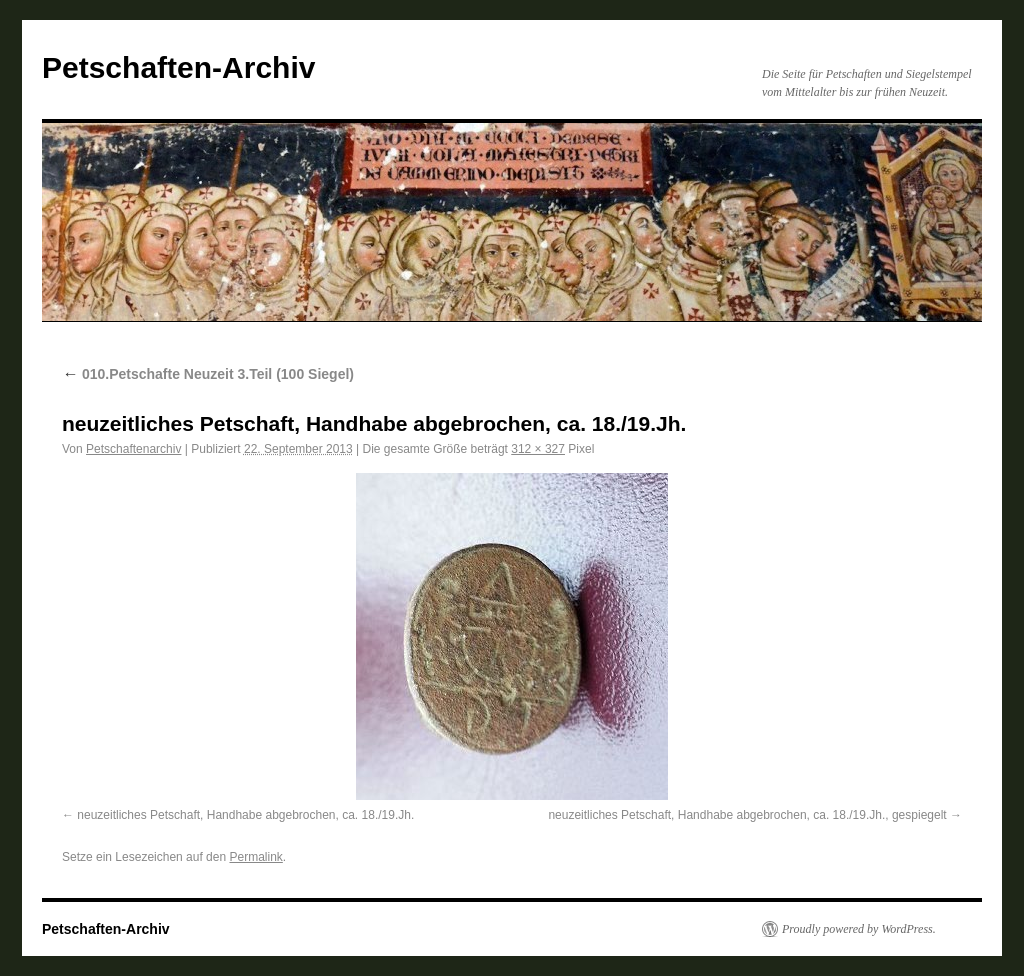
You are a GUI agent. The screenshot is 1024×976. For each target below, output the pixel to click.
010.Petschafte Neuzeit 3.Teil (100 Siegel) (208, 374)
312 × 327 (538, 449)
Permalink (255, 857)
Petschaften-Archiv (178, 67)
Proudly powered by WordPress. (859, 929)
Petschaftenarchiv (133, 449)
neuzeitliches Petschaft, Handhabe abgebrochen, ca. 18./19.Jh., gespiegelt (747, 815)
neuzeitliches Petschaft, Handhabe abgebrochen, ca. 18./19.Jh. (245, 815)
